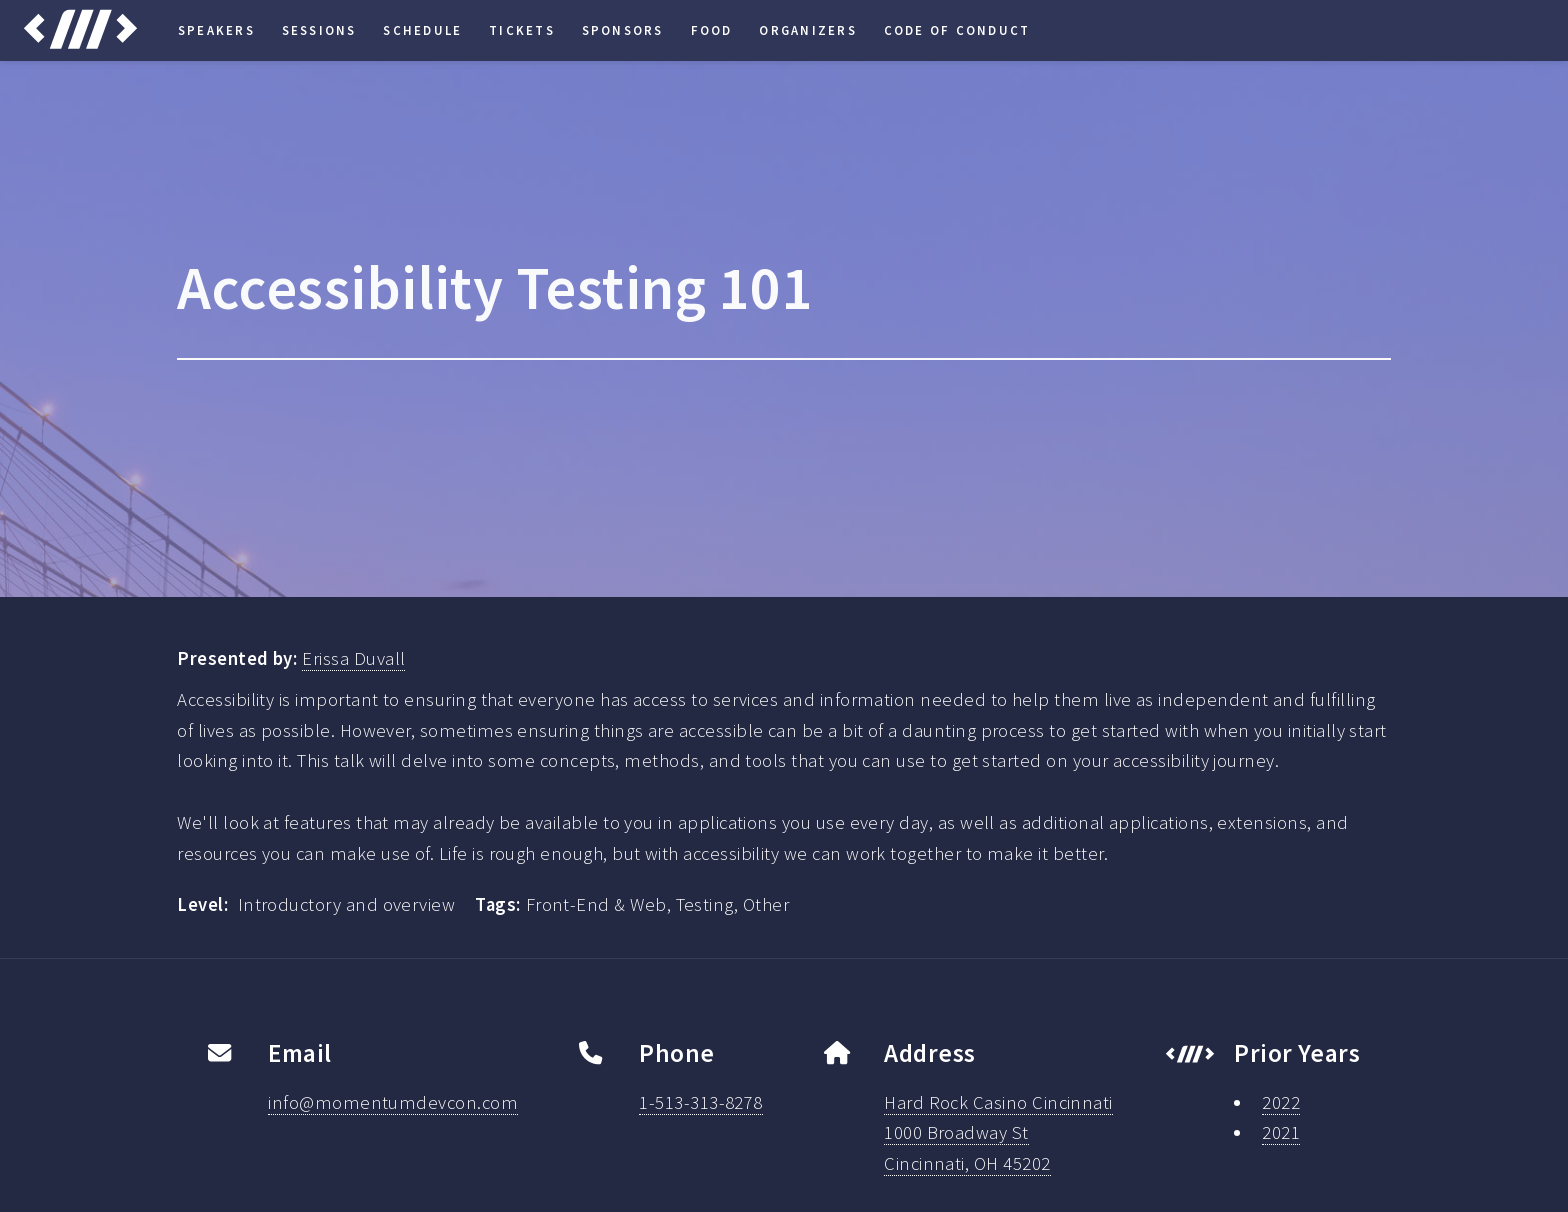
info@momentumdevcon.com (393, 1102)
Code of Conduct (957, 30)
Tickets (522, 30)
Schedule (422, 30)
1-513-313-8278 (701, 1102)
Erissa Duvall (353, 658)
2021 (1281, 1132)
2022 (1281, 1102)
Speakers (216, 30)
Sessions (319, 30)
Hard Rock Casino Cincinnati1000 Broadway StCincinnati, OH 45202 (998, 1133)
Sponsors (623, 30)
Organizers (807, 30)
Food (712, 30)
